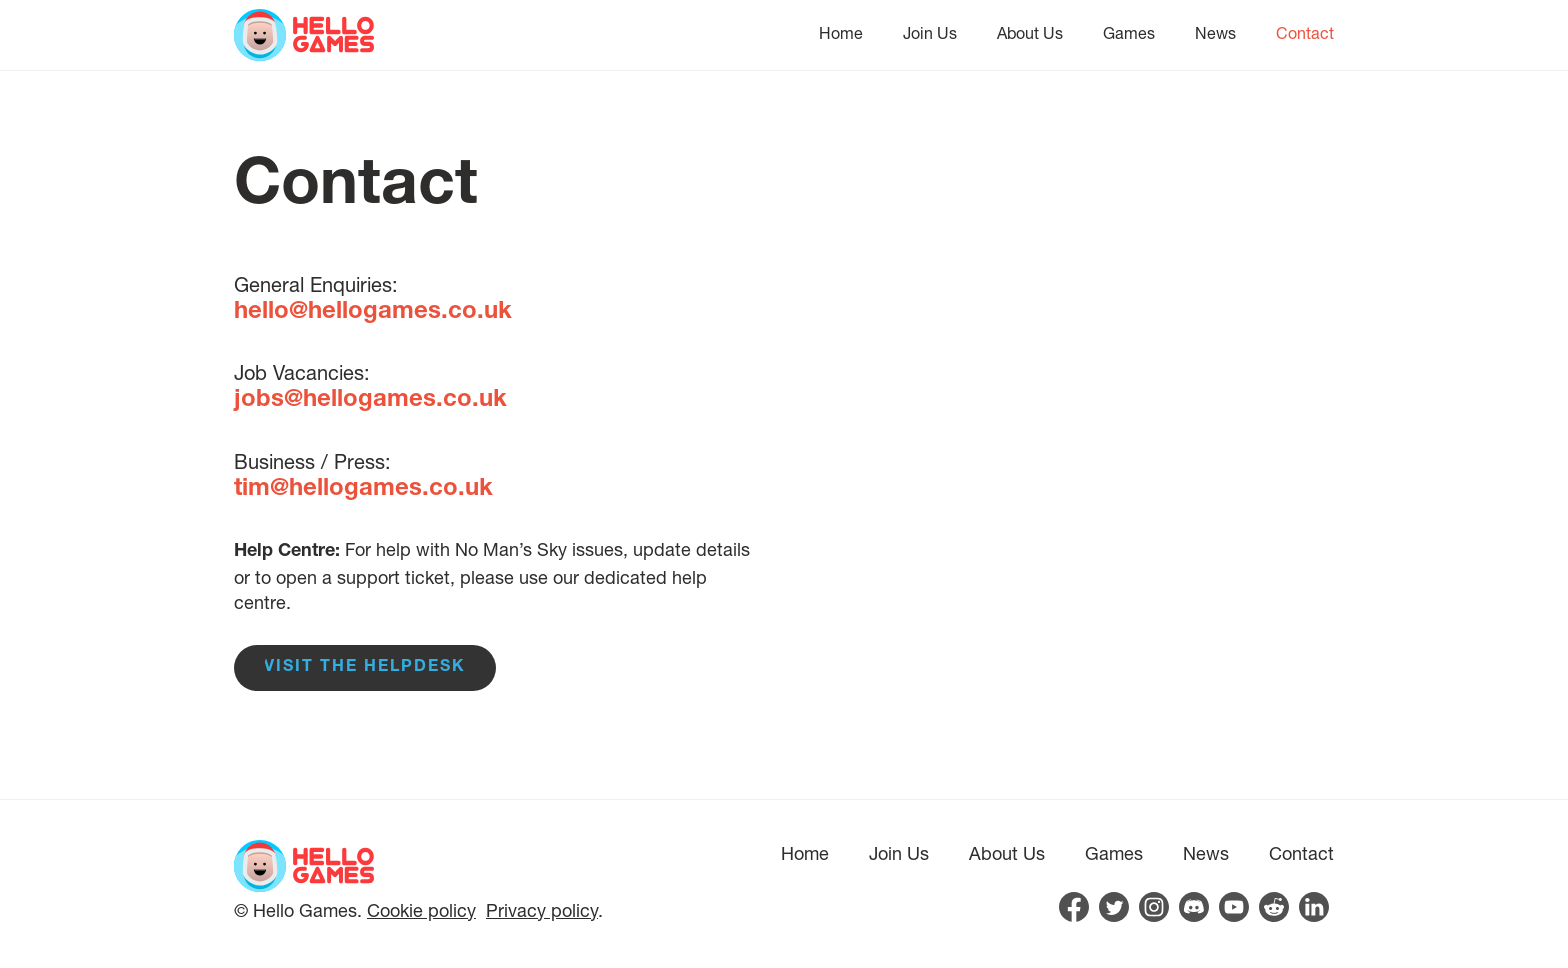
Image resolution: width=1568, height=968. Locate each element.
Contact (1305, 32)
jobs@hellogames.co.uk (370, 401)
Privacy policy (542, 910)
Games (1129, 32)
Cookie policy (421, 910)
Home (841, 32)
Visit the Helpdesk (365, 668)
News (1215, 32)
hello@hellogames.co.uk (373, 313)
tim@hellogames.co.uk (363, 490)
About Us (1030, 32)
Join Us (930, 32)
